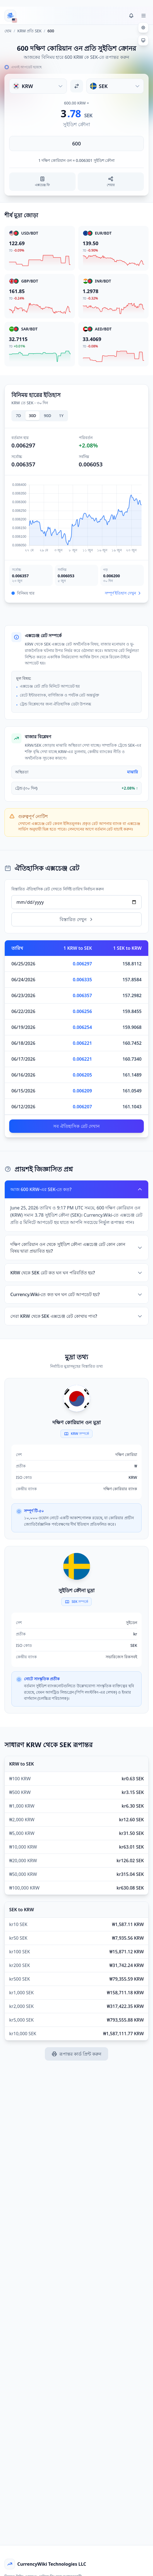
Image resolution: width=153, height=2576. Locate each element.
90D (47, 415)
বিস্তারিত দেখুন (76, 919)
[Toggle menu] (144, 16)
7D (18, 415)
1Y (61, 415)
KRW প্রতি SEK (29, 30)
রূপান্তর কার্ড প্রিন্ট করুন (76, 2054)
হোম (7, 30)
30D (32, 415)
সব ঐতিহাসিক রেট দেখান (76, 1126)
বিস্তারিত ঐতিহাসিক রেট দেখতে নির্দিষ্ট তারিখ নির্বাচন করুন (57, 889)
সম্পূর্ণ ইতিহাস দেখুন (123, 593)
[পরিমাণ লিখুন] (76, 143)
